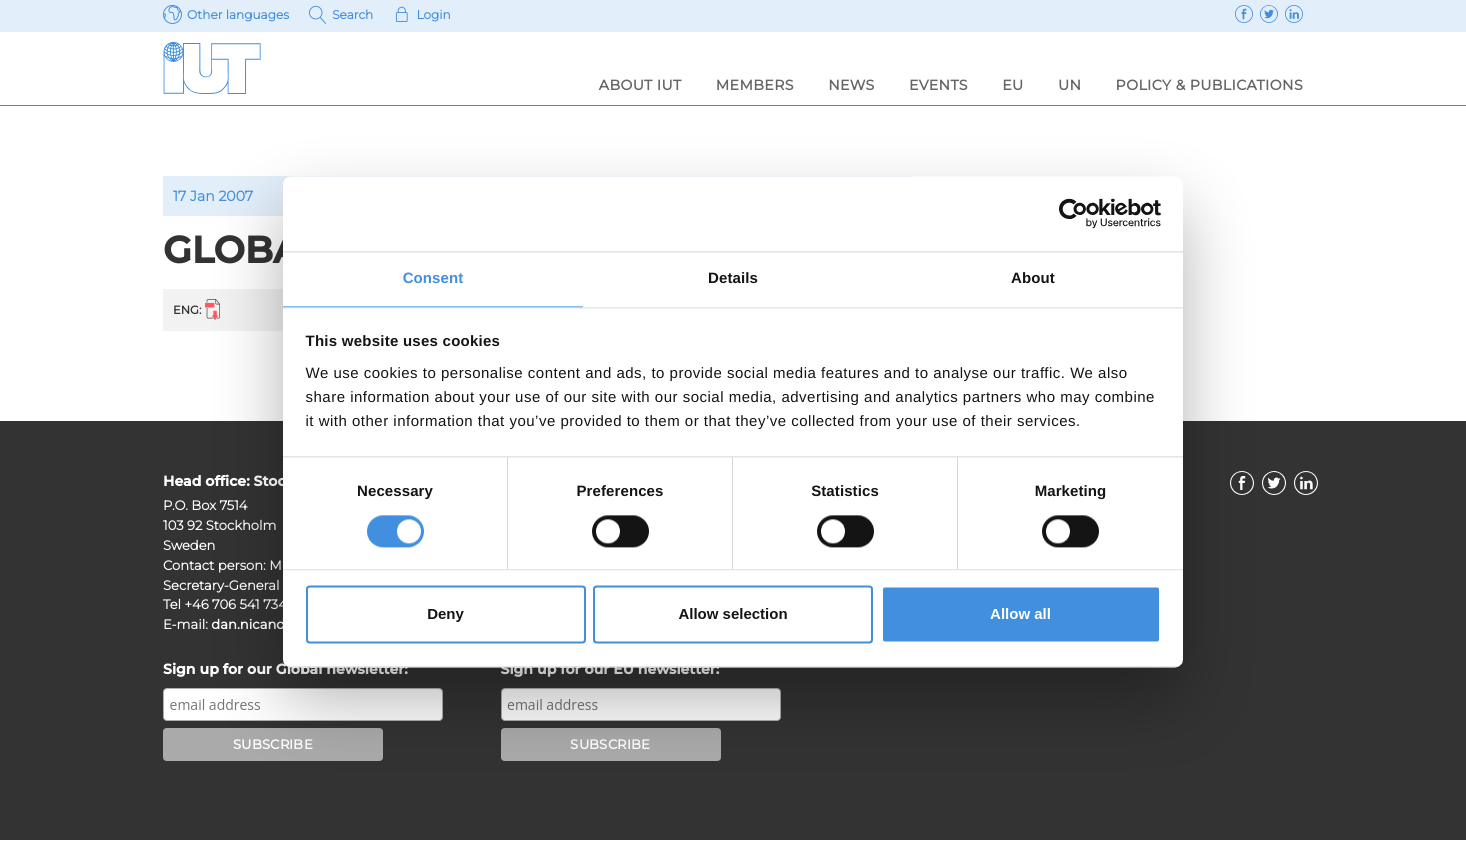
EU (1012, 85)
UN (1069, 85)
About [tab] (1033, 277)
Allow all (1020, 615)
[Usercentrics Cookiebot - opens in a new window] (1073, 212)
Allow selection (732, 615)
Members (755, 85)
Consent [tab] (433, 277)
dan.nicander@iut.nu (280, 628)
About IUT (640, 85)
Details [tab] (733, 277)
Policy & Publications (1209, 85)
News (851, 85)
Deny (445, 615)
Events (938, 85)
